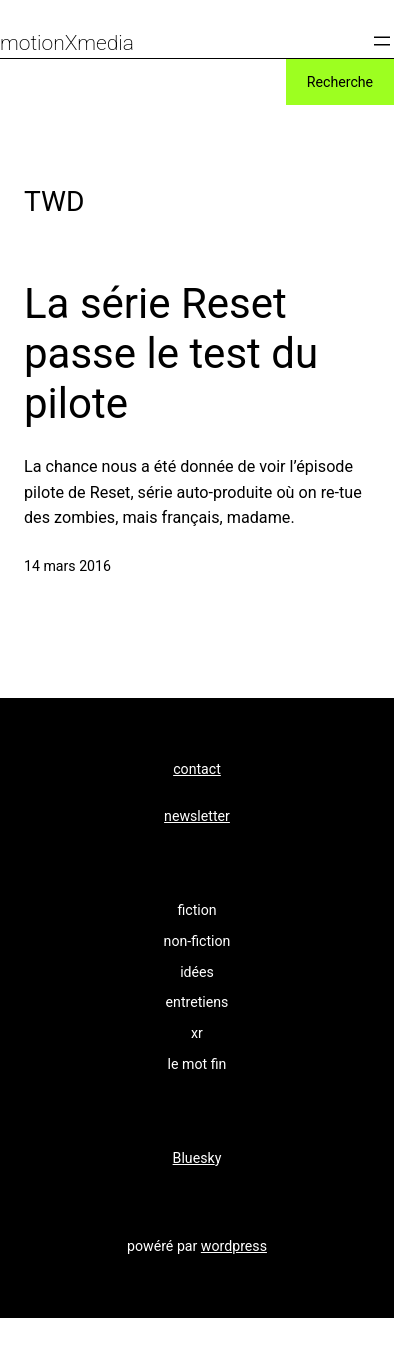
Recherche (340, 82)
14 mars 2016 (67, 566)
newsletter (197, 816)
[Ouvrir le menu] (382, 41)
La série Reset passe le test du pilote (171, 354)
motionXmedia (67, 43)
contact (197, 769)
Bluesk (194, 1158)
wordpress (234, 1246)
